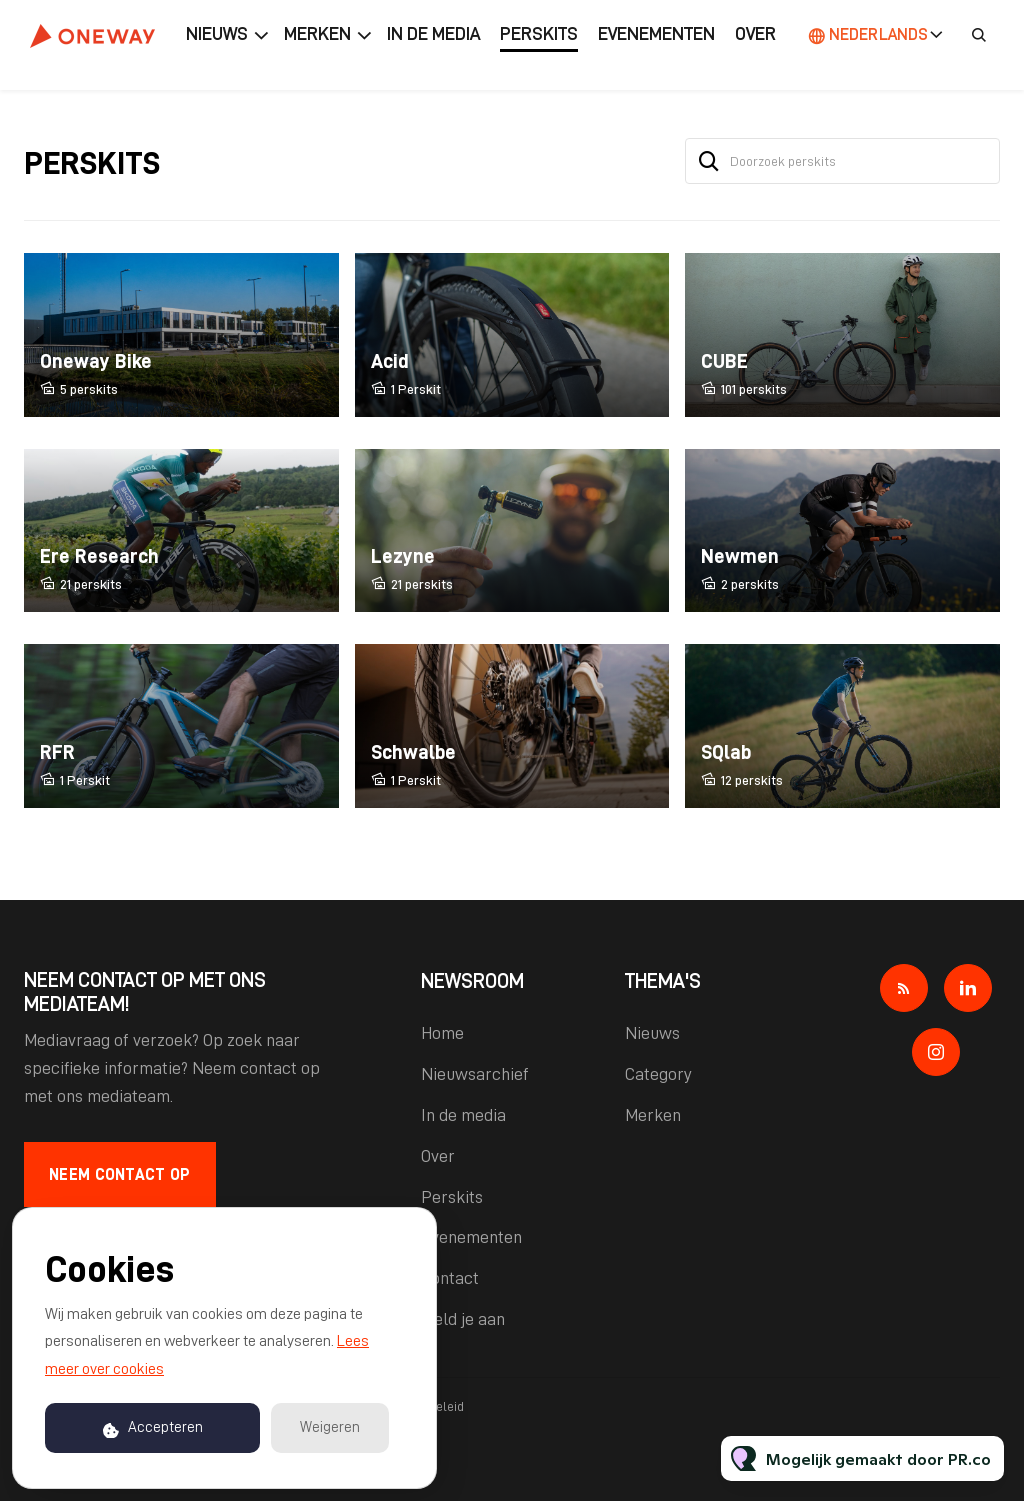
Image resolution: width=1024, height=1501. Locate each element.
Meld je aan (463, 1319)
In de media (433, 34)
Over (755, 34)
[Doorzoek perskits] (842, 161)
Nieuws (217, 34)
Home (442, 1033)
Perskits (539, 34)
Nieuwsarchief (475, 1074)
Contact (450, 1278)
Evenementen (656, 34)
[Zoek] (709, 161)
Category (658, 1074)
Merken (317, 34)
